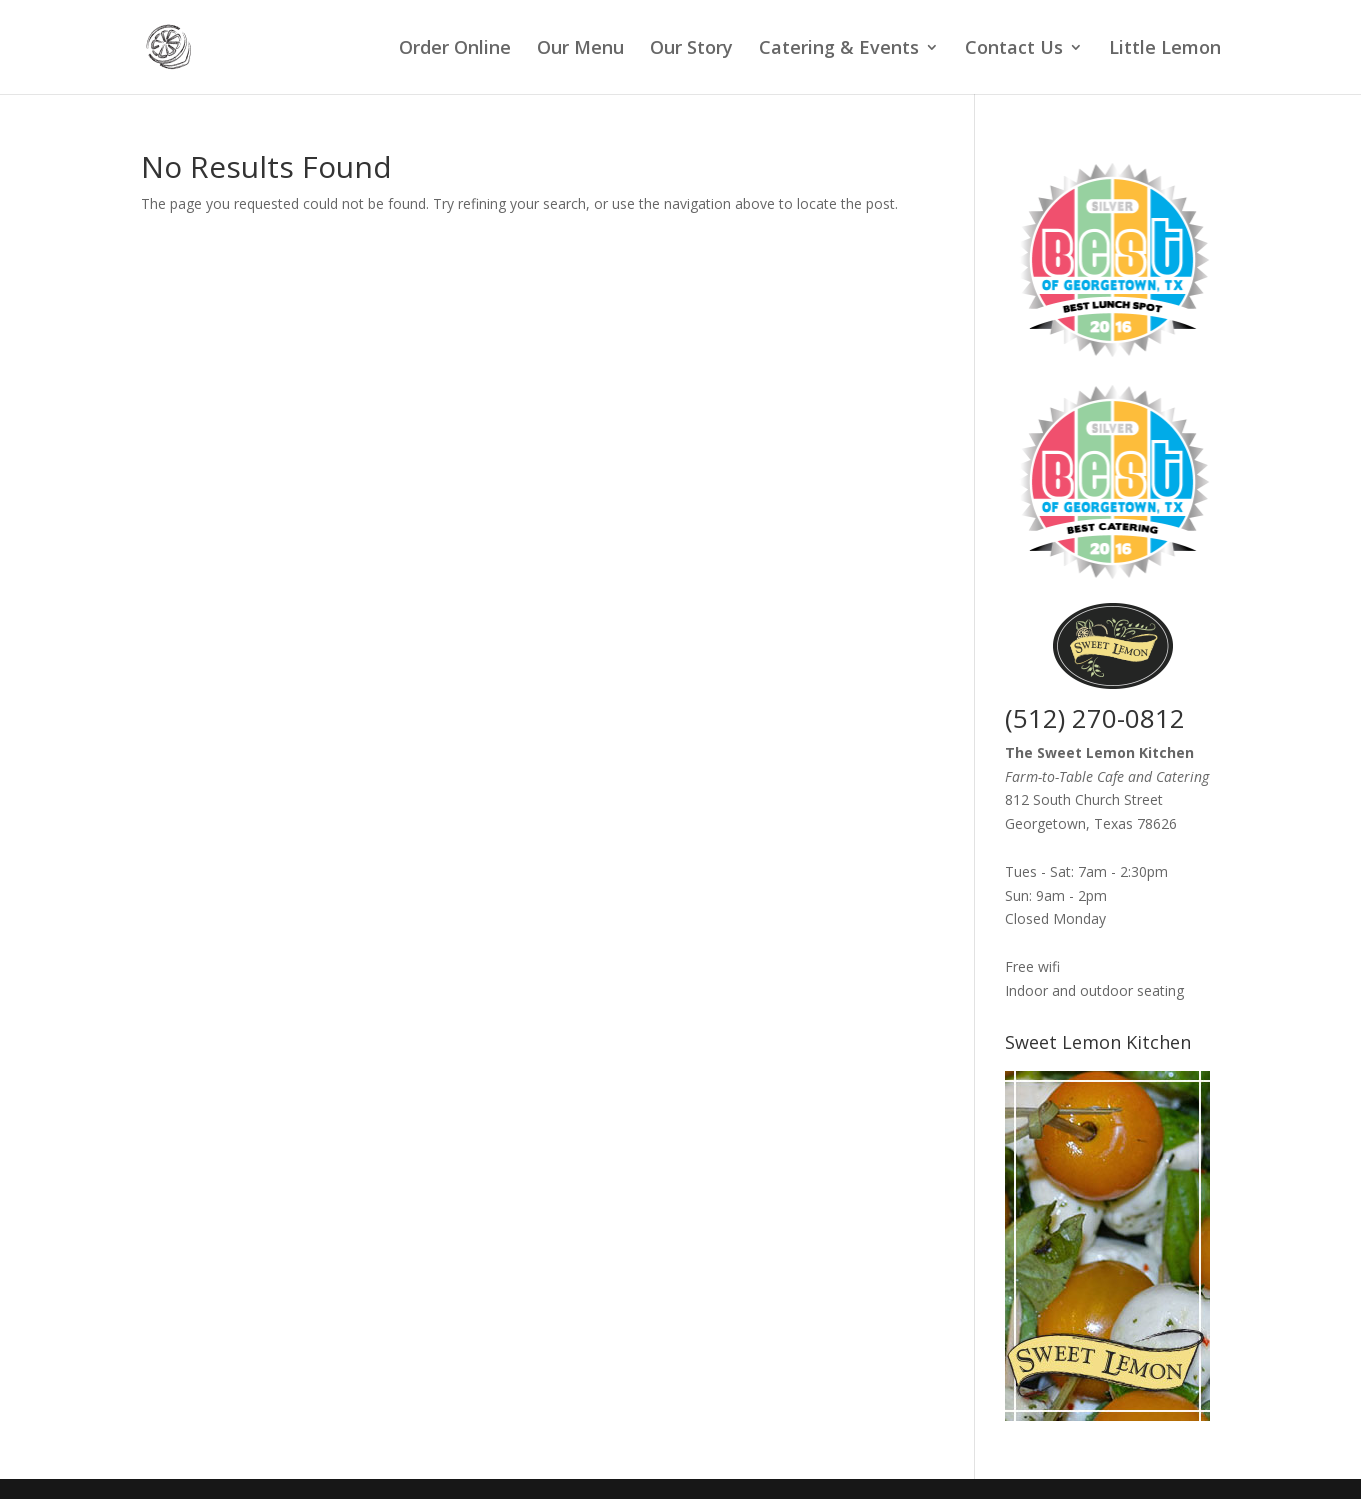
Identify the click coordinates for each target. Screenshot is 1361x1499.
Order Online (455, 49)
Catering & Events (839, 49)
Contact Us (1014, 49)
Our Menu (580, 49)
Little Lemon (1165, 49)
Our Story (691, 49)
